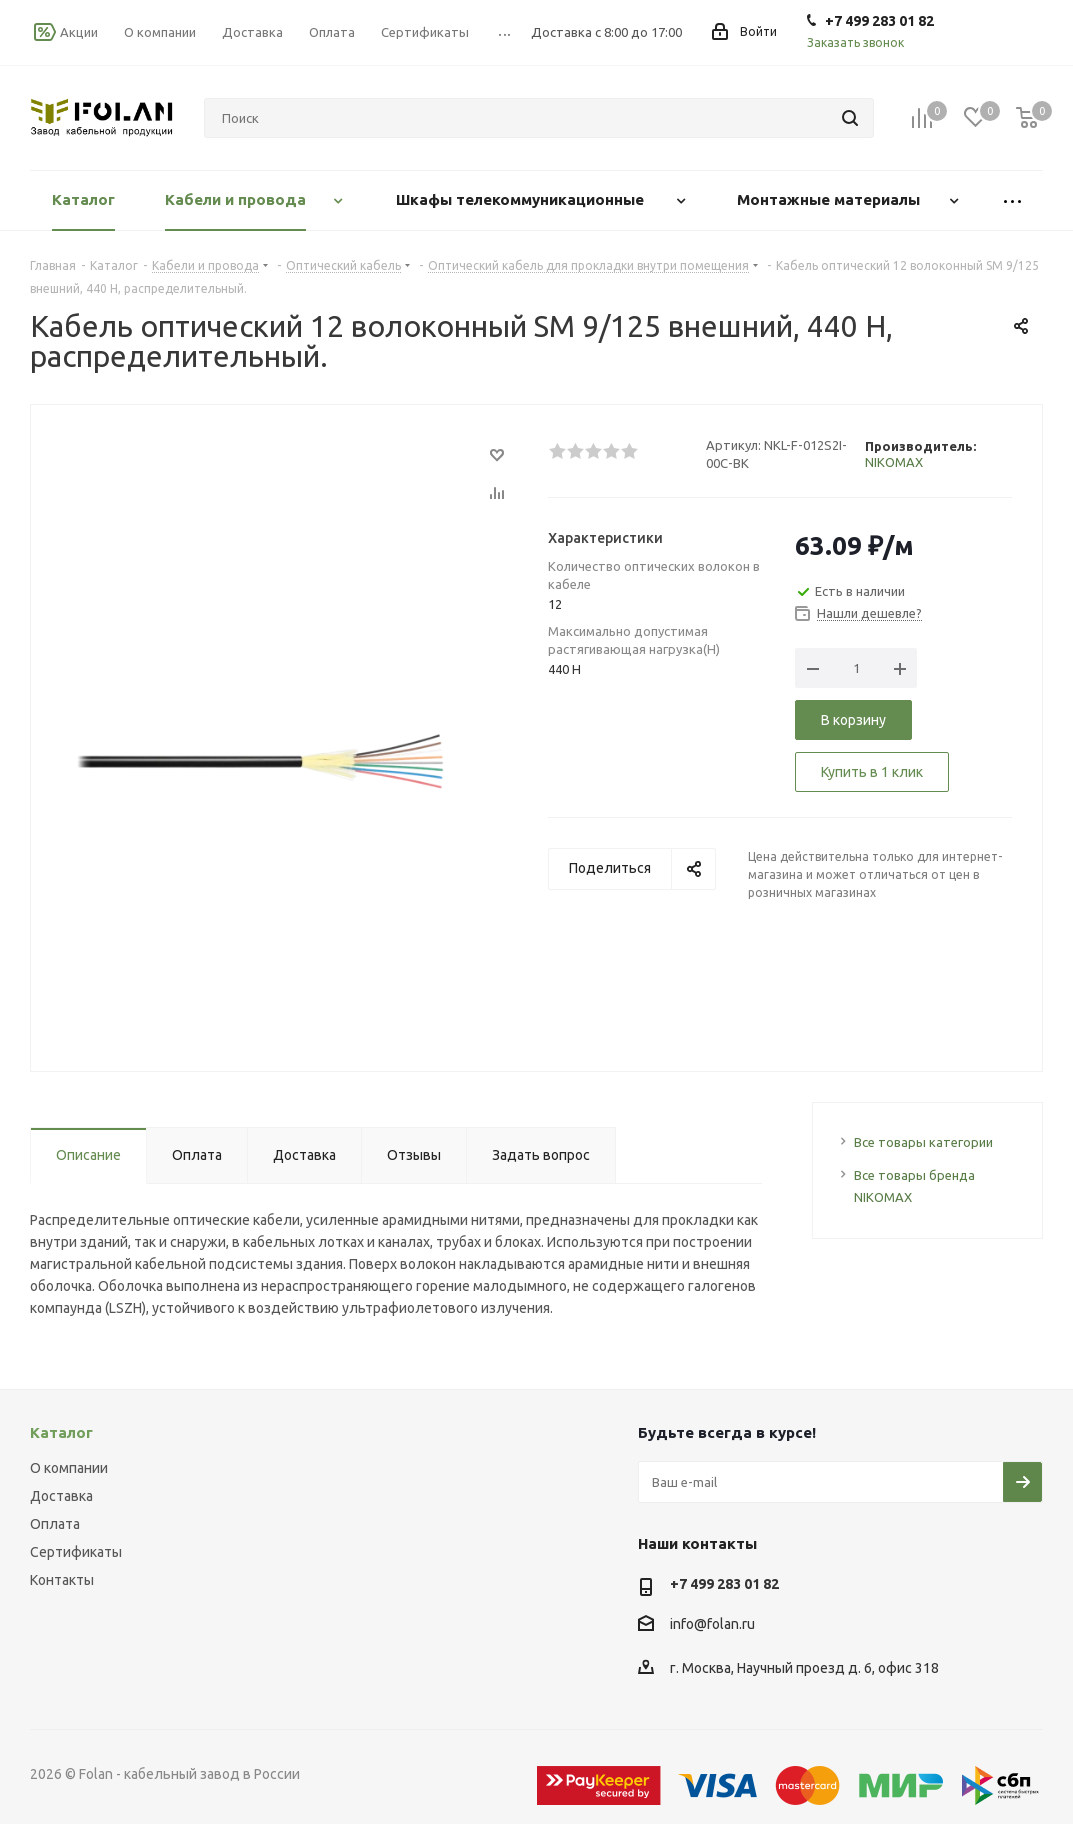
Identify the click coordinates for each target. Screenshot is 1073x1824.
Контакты (62, 1580)
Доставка (61, 1496)
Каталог (61, 1432)
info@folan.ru (712, 1624)
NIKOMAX (894, 462)
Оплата (55, 1524)
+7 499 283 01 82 (724, 1584)
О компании (69, 1468)
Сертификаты (76, 1552)
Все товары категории (923, 1142)
